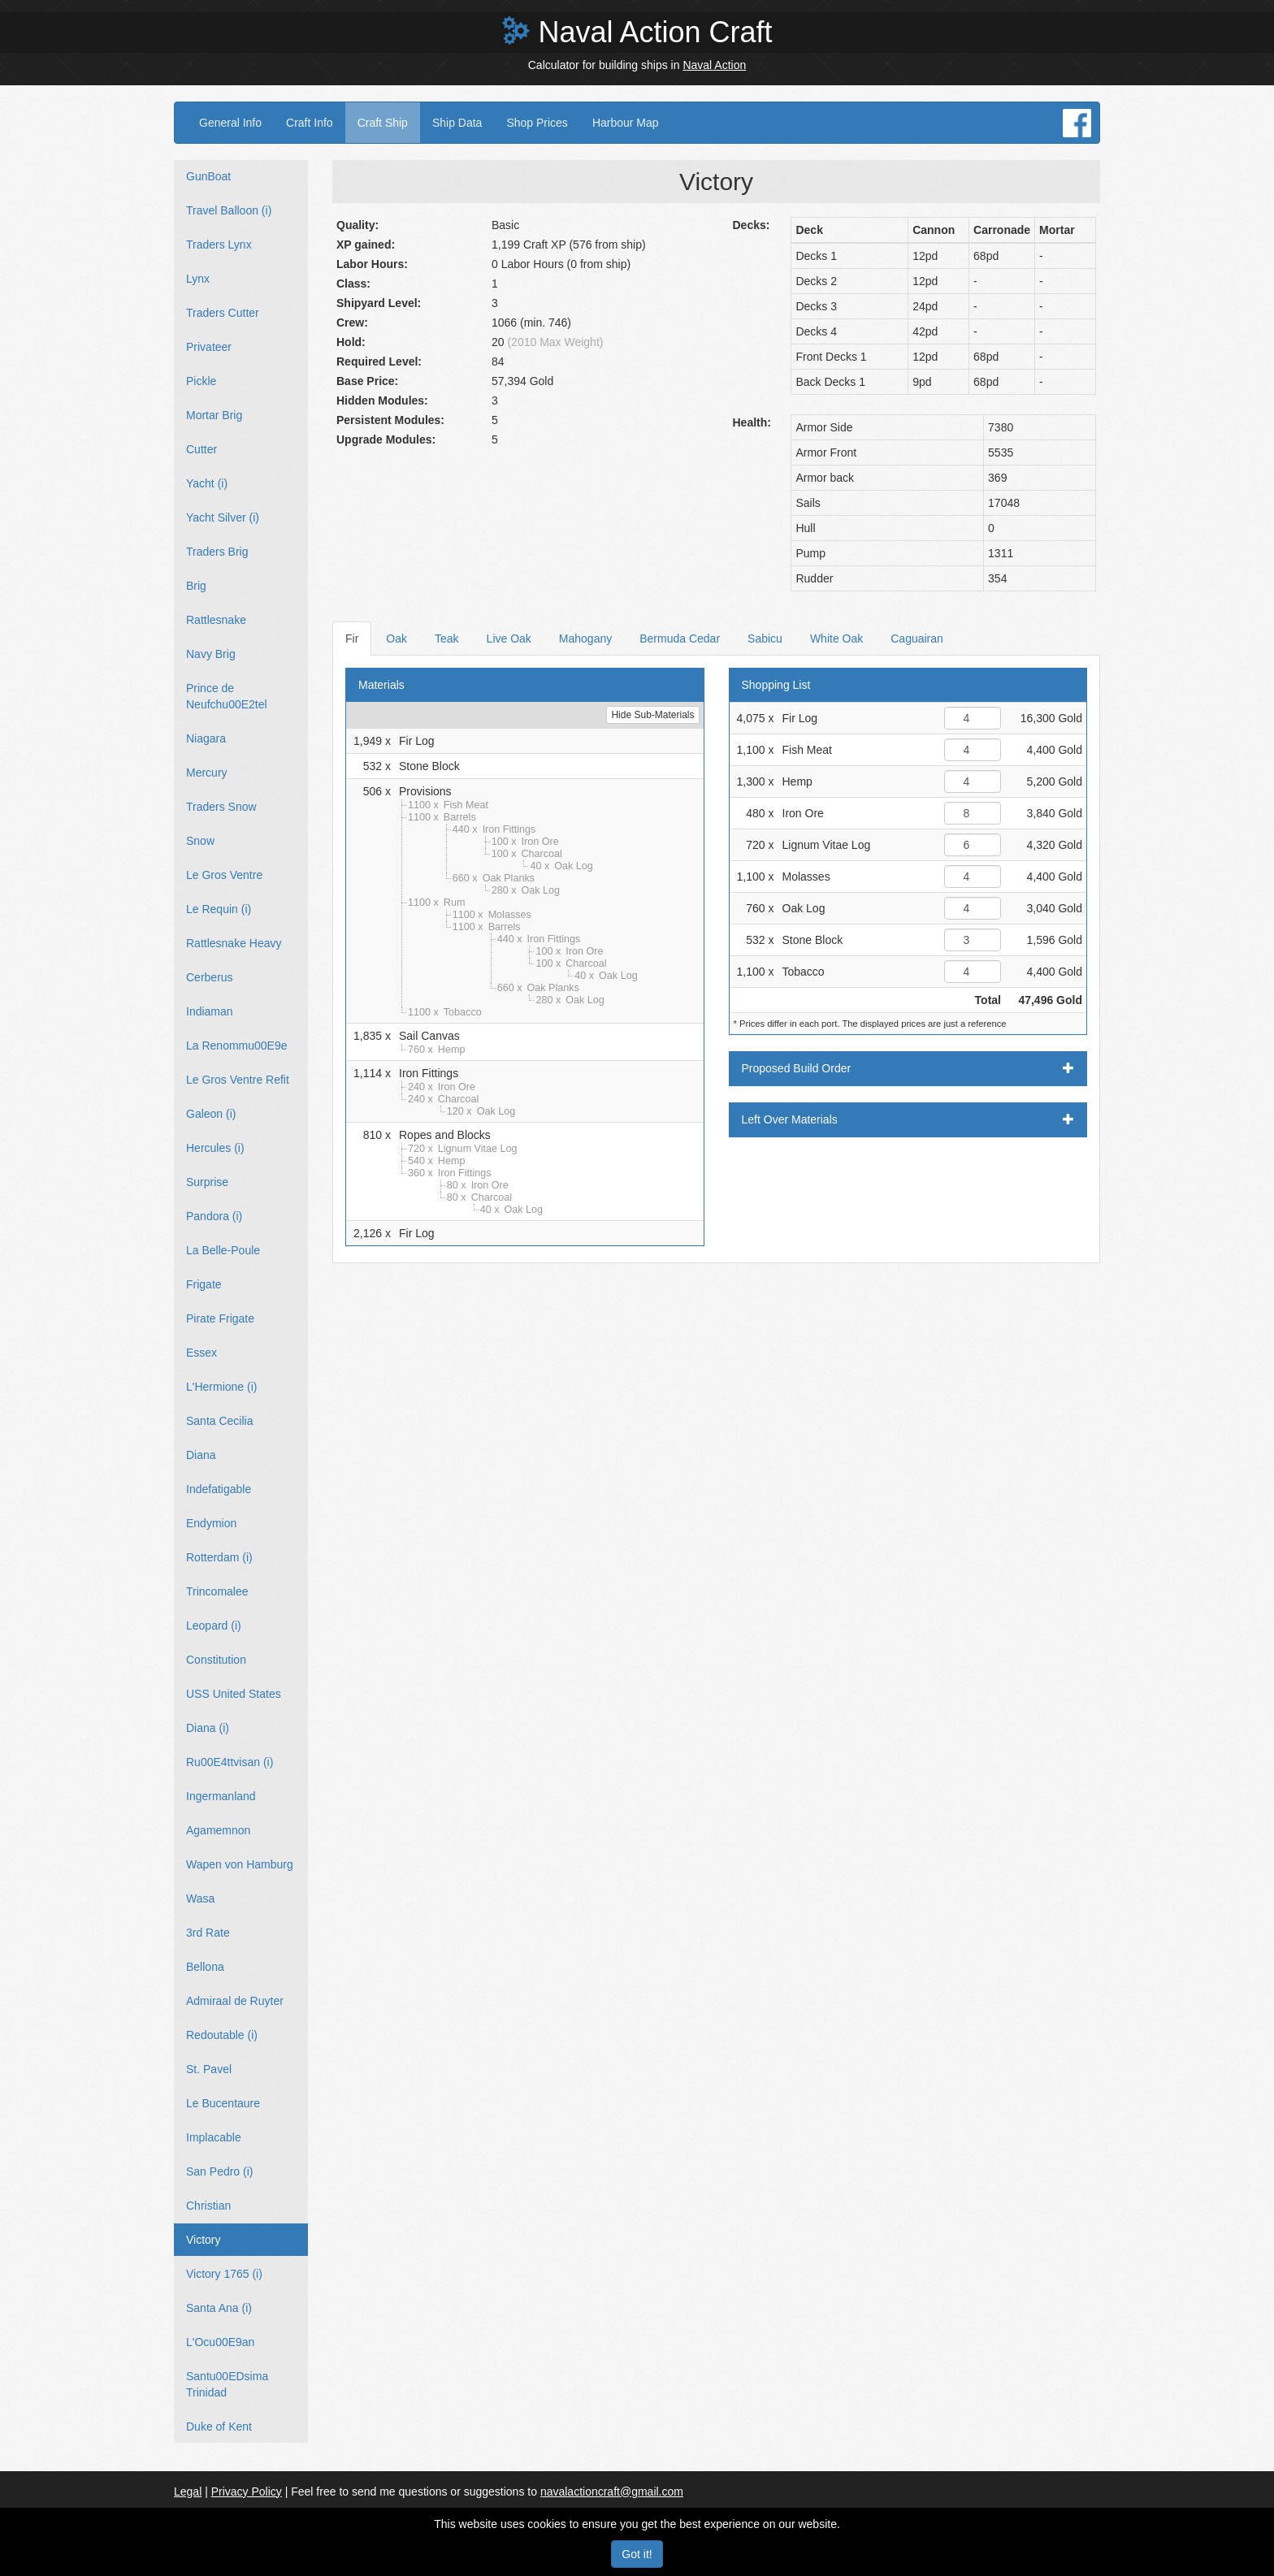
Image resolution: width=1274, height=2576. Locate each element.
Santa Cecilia (220, 1420)
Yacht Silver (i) (222, 517)
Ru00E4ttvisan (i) (229, 1762)
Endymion (211, 1523)
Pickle (201, 380)
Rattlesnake (216, 619)
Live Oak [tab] (509, 638)
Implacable (213, 2137)
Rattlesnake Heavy (234, 943)
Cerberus (209, 977)
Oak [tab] (396, 638)
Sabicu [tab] (765, 638)
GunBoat (208, 176)
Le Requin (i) (218, 909)
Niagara (206, 738)
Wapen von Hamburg (239, 1864)
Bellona (205, 1966)
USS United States (233, 1693)
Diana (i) (207, 1727)
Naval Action (714, 64)
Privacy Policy (246, 2491)
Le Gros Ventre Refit (237, 1079)
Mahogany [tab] (585, 638)
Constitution (216, 1659)
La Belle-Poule (223, 1250)
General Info (230, 122)
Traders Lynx (219, 244)
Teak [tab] (447, 638)
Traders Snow (221, 806)
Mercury (207, 772)
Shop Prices (536, 122)
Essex (201, 1352)
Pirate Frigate (220, 1318)
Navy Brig (211, 653)
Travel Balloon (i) (228, 210)
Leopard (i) (213, 1625)
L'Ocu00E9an (220, 2342)
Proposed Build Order (908, 1068)
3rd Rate (208, 1932)
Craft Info (309, 122)
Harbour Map (625, 122)
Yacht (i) (207, 483)
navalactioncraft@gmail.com (611, 2491)
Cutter (201, 449)
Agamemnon (218, 1830)
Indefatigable (218, 1489)
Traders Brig (217, 551)
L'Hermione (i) (221, 1386)
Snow (200, 840)
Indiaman (209, 1011)
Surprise (207, 1181)
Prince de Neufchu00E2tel (226, 696)
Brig (196, 585)
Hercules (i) (215, 1147)
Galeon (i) (211, 1113)
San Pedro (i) (219, 2171)
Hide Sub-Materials (652, 715)
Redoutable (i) (222, 2034)
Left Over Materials (908, 1119)
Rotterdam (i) (219, 1557)
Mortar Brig (214, 415)
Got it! (637, 2554)
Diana (201, 1454)
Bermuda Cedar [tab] (679, 638)
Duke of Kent (219, 2426)
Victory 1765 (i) (224, 2273)
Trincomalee (217, 1591)
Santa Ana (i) (219, 2307)
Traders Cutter (222, 312)
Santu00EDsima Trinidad (227, 2384)
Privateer (209, 346)
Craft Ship (383, 122)
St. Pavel (209, 2069)
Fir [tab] (351, 638)
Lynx (198, 278)
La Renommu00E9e (237, 1045)
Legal (188, 2491)
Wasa (200, 1898)
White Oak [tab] (836, 638)
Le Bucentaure (223, 2103)
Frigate (204, 1284)
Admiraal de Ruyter (235, 2000)
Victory (203, 2239)
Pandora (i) (214, 1216)
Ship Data (457, 122)
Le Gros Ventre (224, 874)
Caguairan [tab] (916, 638)
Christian (208, 2205)
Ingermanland (221, 1796)
